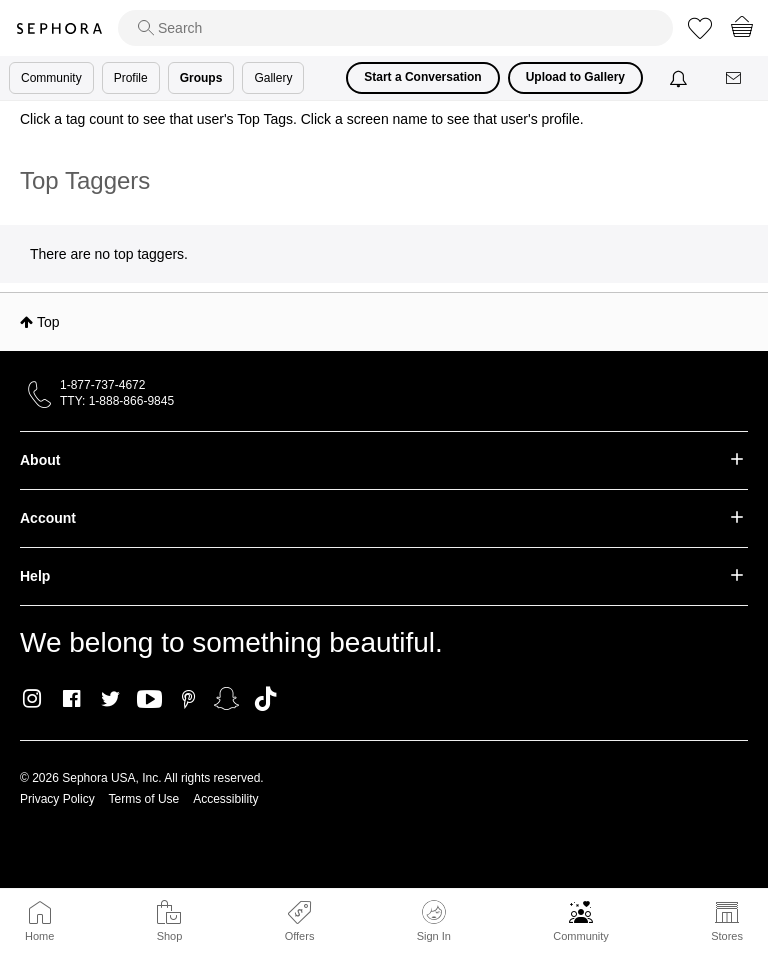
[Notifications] (680, 78)
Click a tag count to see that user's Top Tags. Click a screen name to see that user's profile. (302, 119)
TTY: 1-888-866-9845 (117, 401)
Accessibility (225, 799)
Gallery (273, 78)
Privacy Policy (57, 799)
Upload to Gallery (575, 77)
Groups (201, 78)
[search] (395, 28)
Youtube (149, 700)
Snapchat (226, 699)
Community (581, 936)
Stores (727, 936)
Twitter (110, 699)
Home (39, 936)
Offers (300, 936)
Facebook (71, 699)
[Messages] (735, 78)
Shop (170, 936)
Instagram (32, 699)
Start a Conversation (422, 77)
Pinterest (188, 699)
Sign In (434, 921)
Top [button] (48, 322)
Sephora (59, 28)
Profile (131, 78)
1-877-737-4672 (102, 385)
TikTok (265, 699)
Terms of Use (144, 799)
